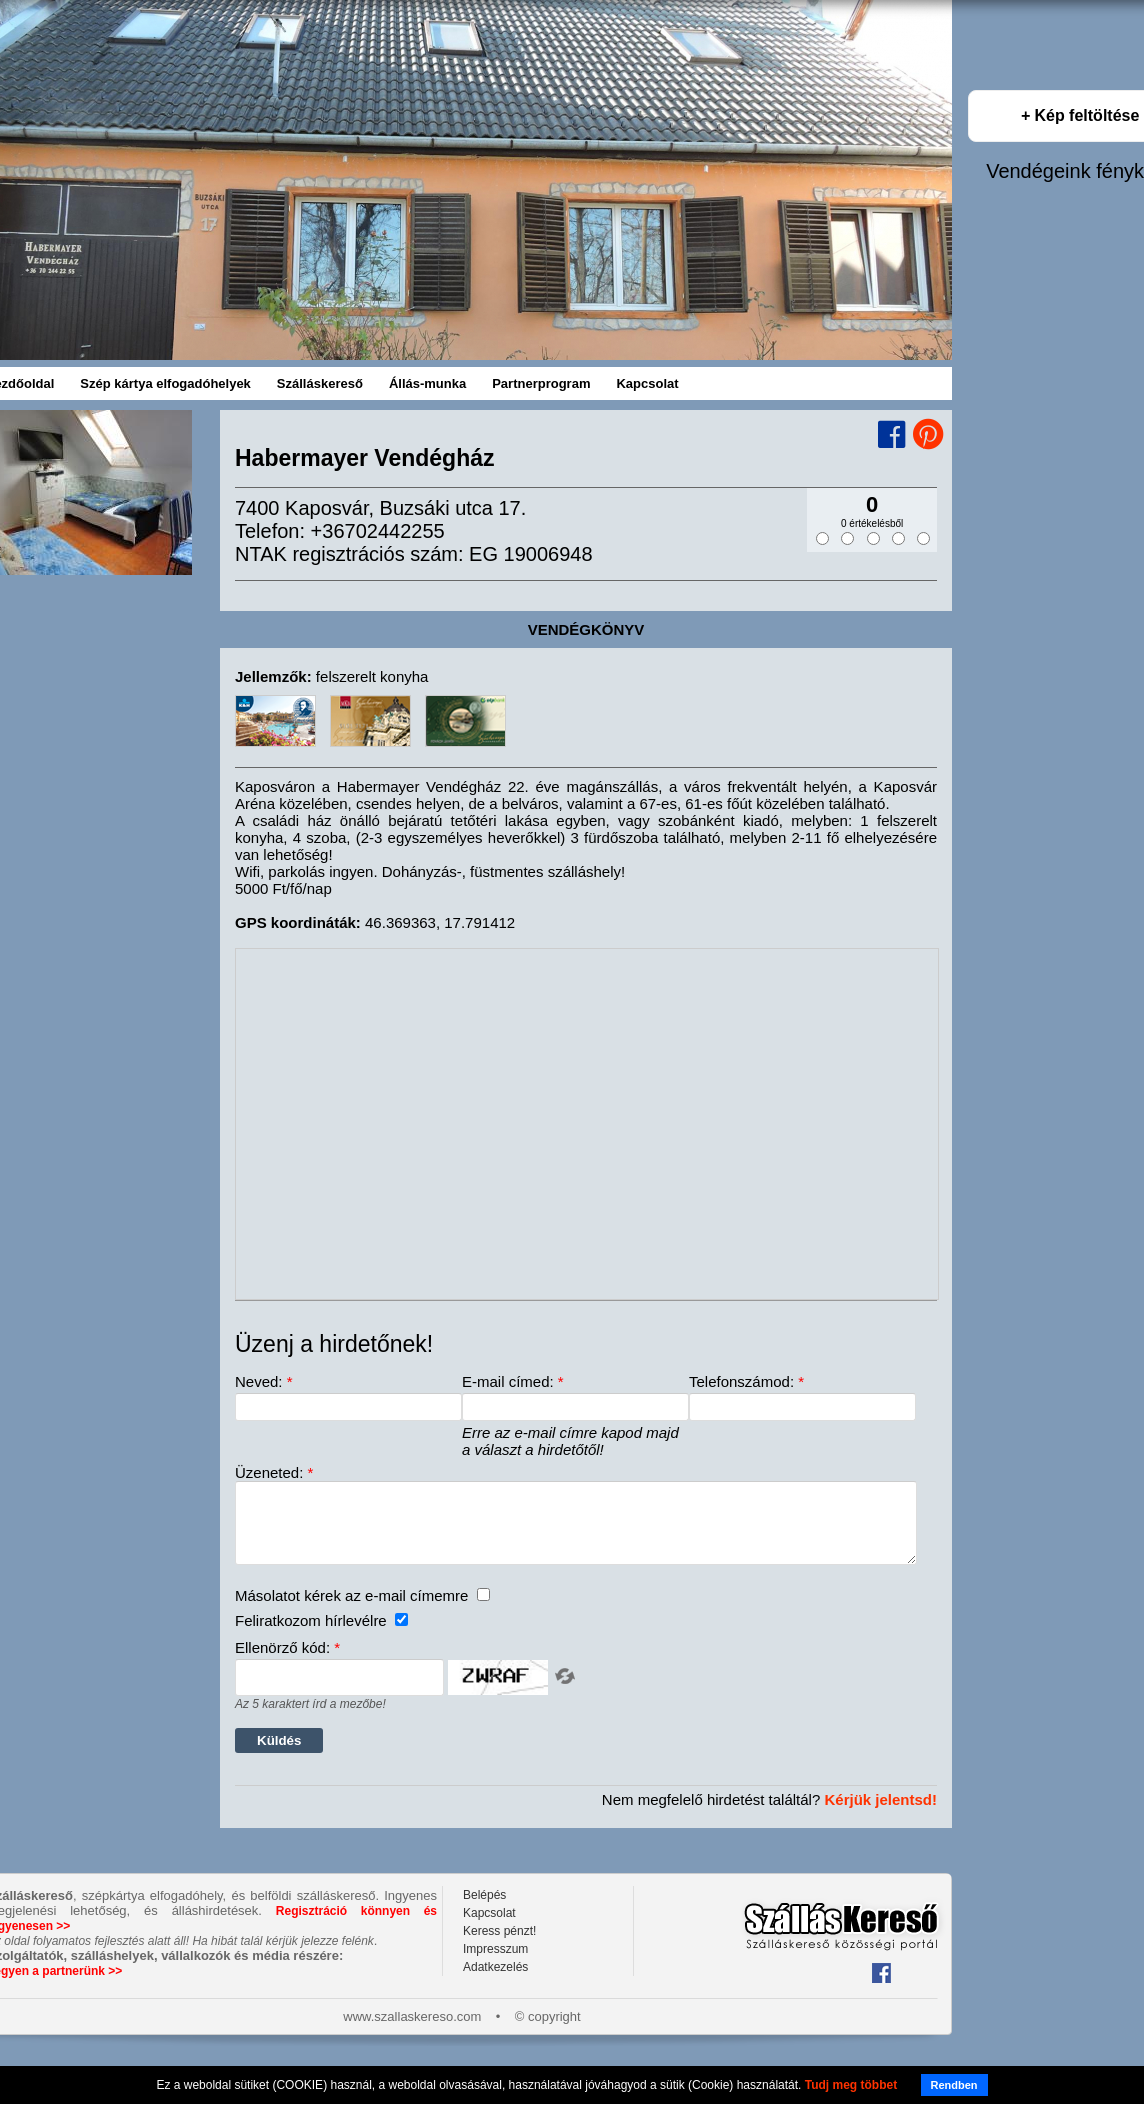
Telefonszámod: (746, 1381)
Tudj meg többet (851, 2085)
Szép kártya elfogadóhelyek (165, 383)
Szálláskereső (320, 383)
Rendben (954, 2085)
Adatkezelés (495, 1982)
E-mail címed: (513, 1381)
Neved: (264, 1381)
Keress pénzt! (499, 1946)
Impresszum (495, 1964)
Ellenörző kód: (287, 1662)
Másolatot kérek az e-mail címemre (362, 1610)
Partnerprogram (541, 383)
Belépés (484, 1910)
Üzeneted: (274, 1472)
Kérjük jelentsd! (880, 1814)
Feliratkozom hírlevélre (321, 1635)
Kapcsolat (647, 383)
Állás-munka (427, 383)
